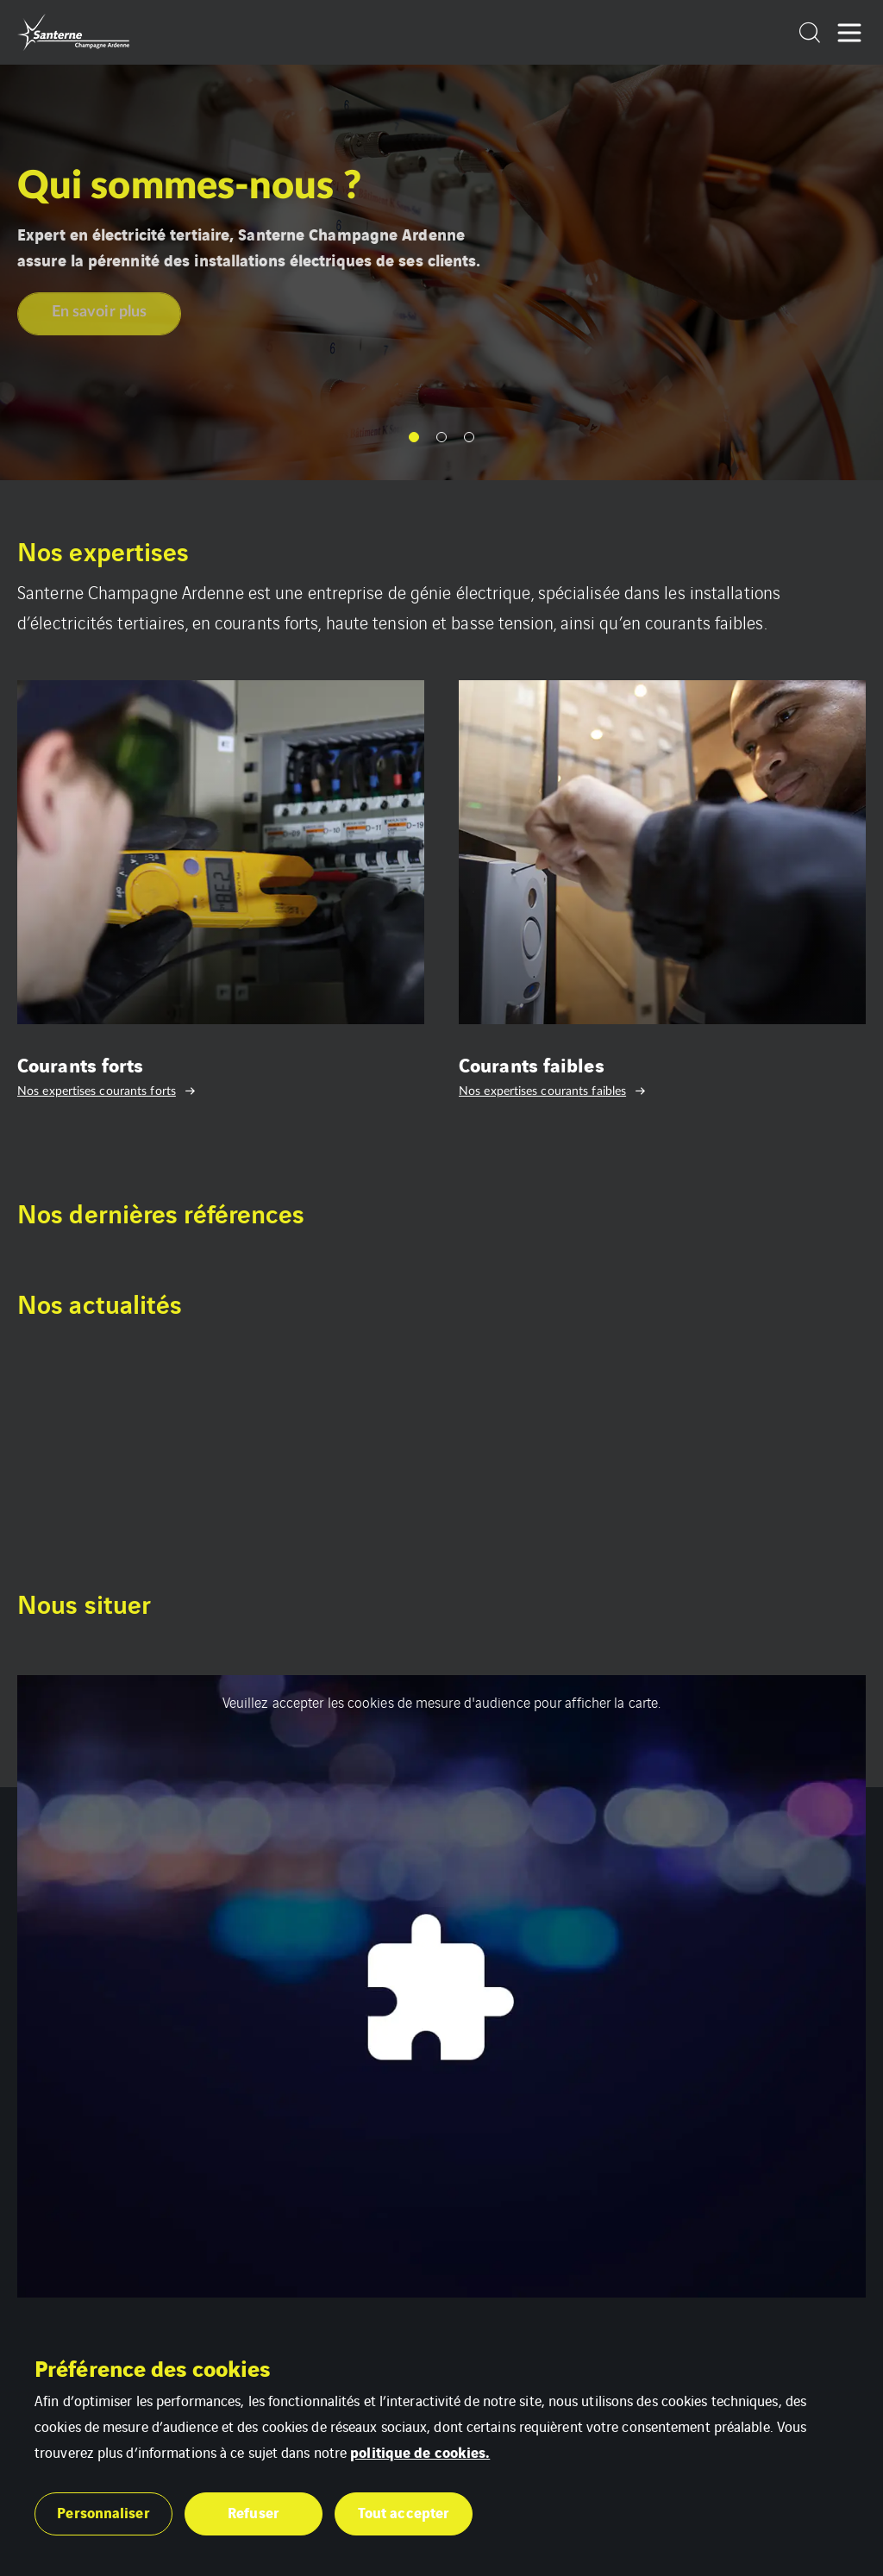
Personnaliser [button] (103, 2512)
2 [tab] (441, 437)
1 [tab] (414, 437)
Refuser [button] (253, 2512)
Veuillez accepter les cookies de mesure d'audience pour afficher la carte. (441, 1701)
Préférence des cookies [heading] (152, 2367)
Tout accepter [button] (403, 2512)
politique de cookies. (420, 2451)
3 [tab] (469, 437)
